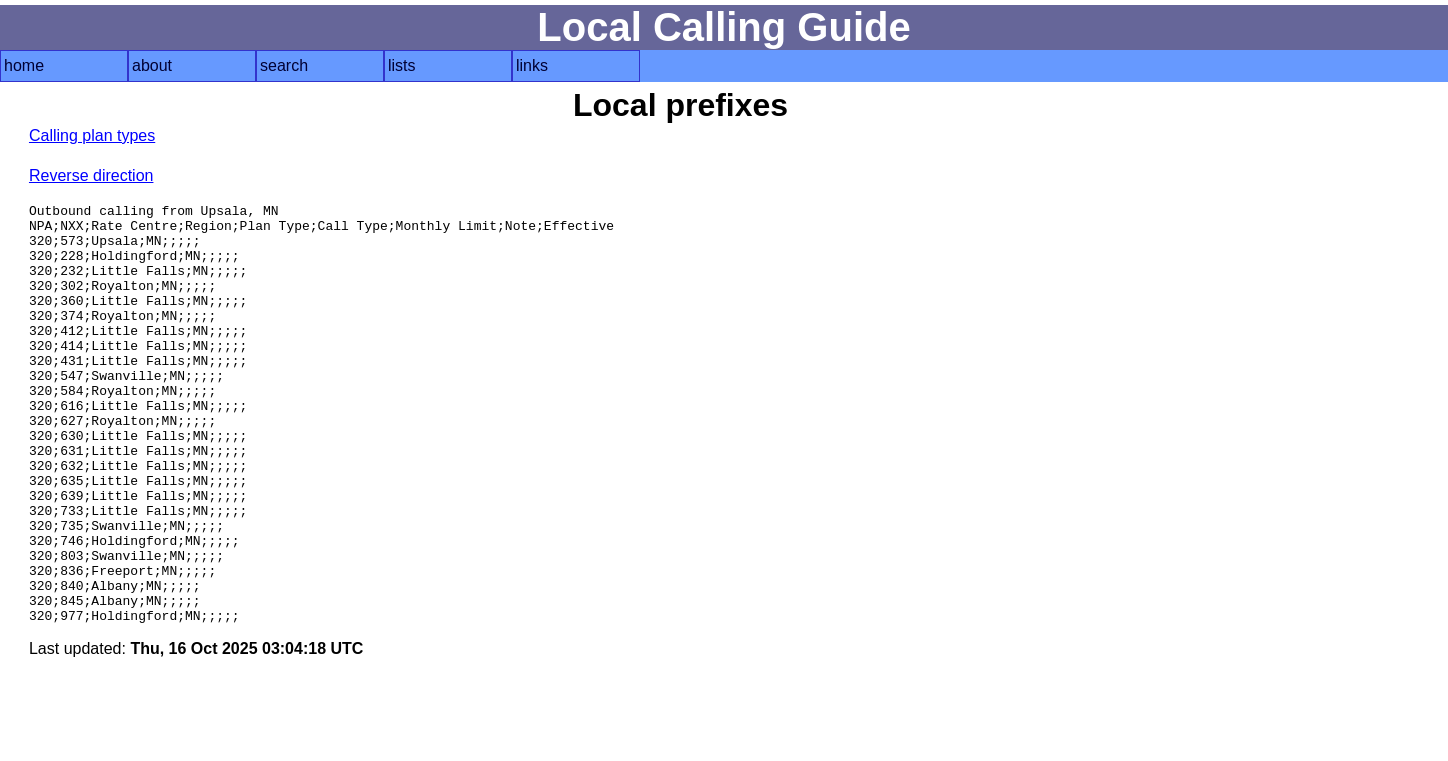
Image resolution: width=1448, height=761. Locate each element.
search (284, 65)
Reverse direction (91, 175)
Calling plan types (92, 135)
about (152, 65)
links (532, 65)
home (24, 65)
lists (402, 65)
